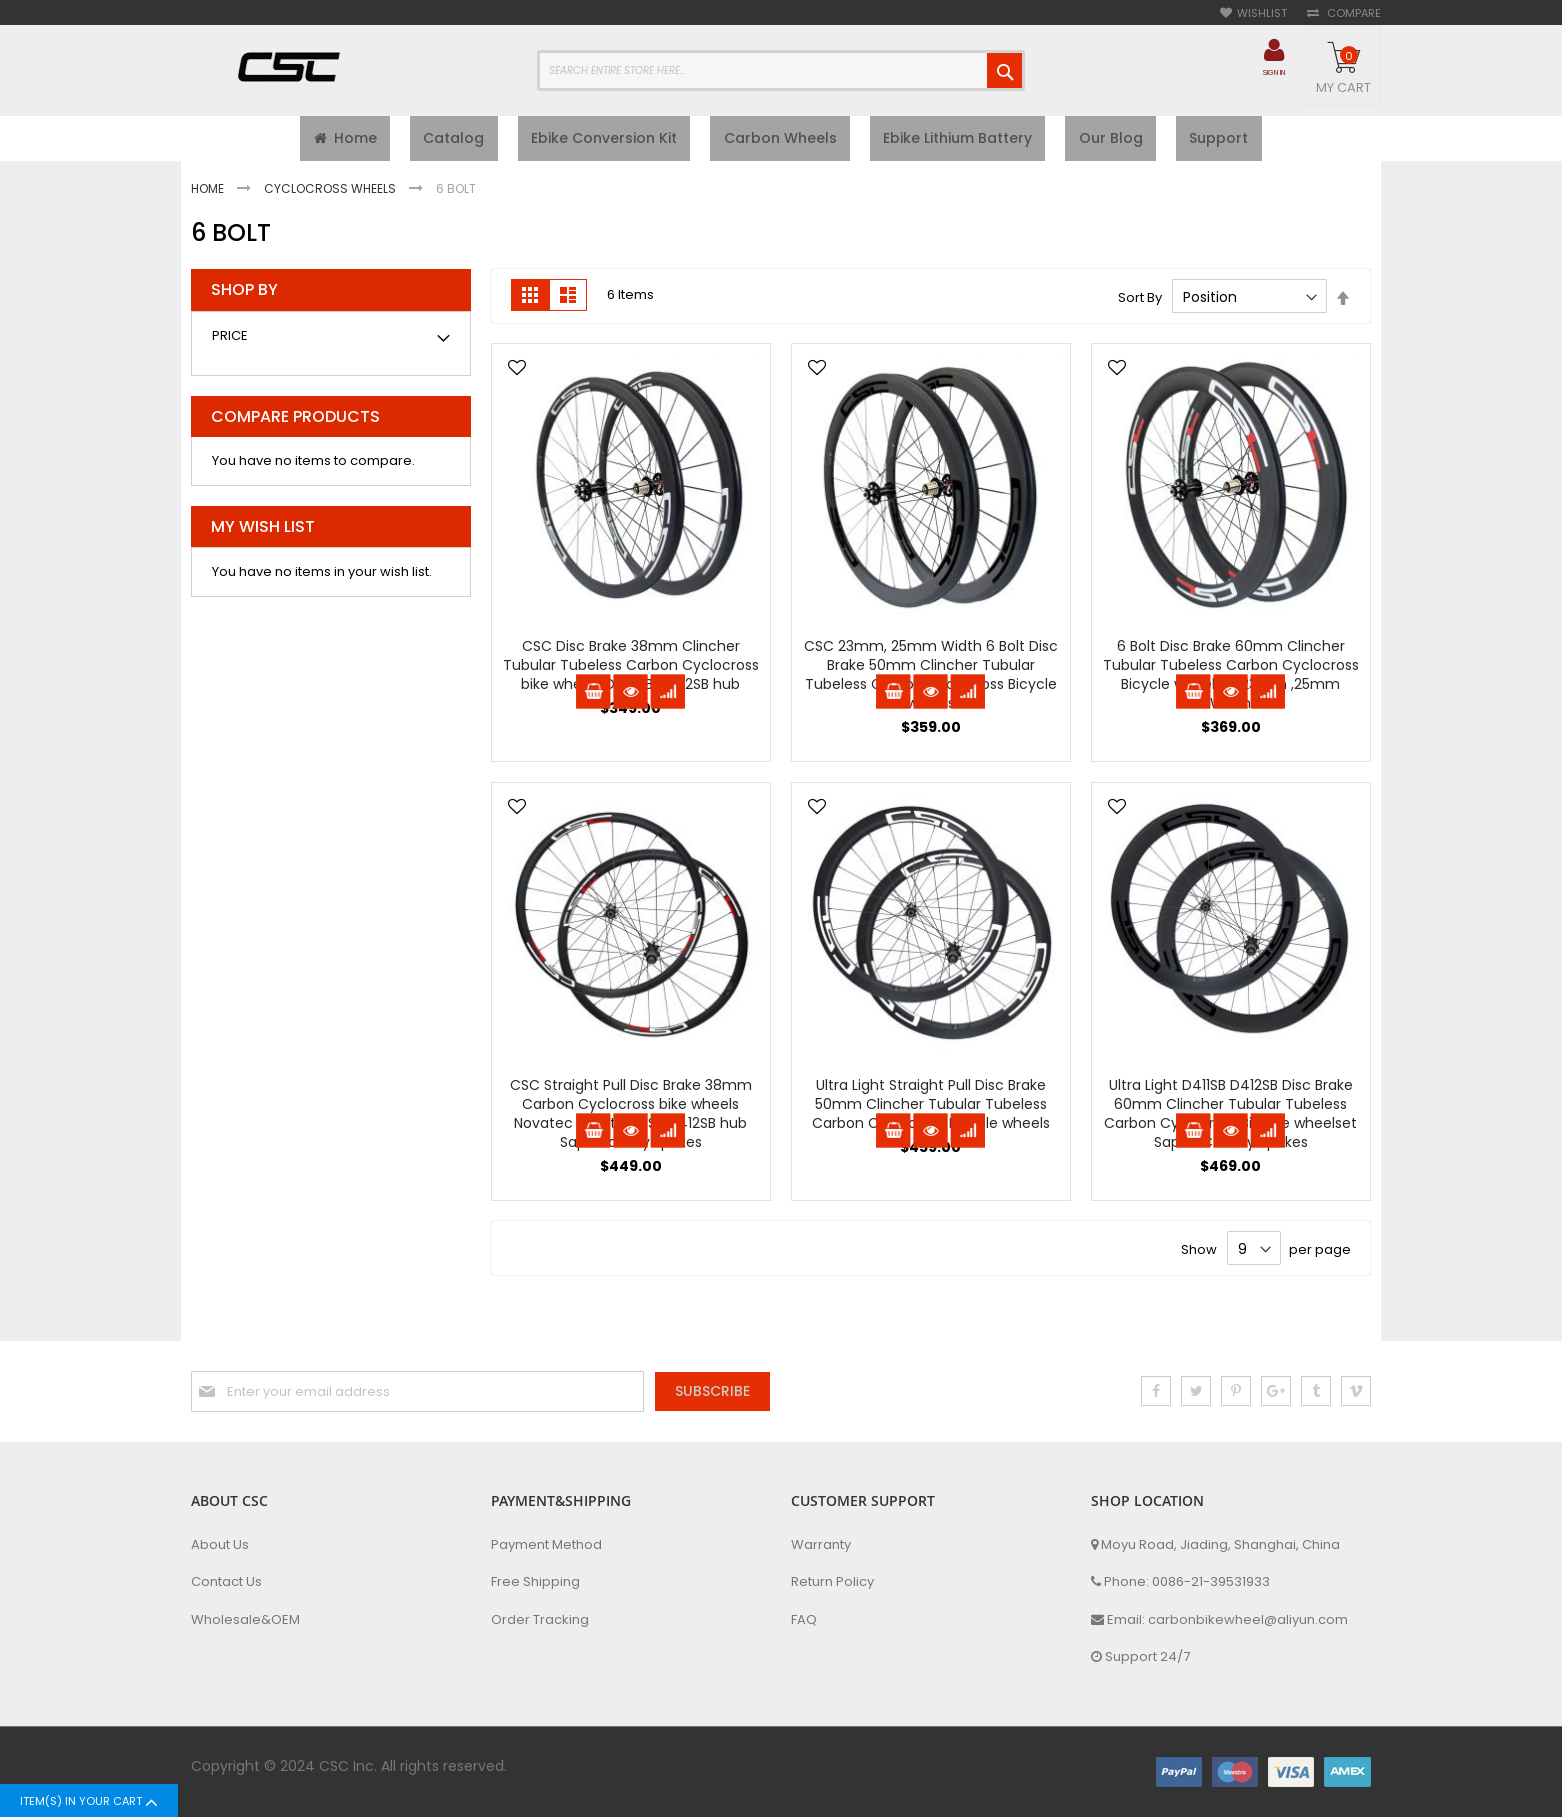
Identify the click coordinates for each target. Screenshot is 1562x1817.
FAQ (804, 1620)
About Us (220, 1545)
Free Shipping (535, 1582)
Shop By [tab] (244, 296)
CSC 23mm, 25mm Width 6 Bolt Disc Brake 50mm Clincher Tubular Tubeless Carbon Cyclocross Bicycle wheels (931, 680)
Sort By (1140, 302)
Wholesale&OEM (245, 1620)
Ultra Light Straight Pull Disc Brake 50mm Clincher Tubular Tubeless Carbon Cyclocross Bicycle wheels (931, 1110)
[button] (517, 375)
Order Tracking (540, 1620)
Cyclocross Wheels (331, 193)
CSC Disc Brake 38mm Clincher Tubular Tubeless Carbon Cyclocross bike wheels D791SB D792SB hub (631, 671)
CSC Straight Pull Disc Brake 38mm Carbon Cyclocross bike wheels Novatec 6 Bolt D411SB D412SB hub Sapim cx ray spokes (631, 1119)
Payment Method (546, 1545)
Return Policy (832, 1582)
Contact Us (226, 1582)
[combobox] (781, 70)
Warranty (821, 1545)
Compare (1352, 13)
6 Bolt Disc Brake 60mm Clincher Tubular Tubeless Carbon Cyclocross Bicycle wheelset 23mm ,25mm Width (1231, 680)
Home (209, 193)
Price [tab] (230, 340)
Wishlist (1262, 13)
